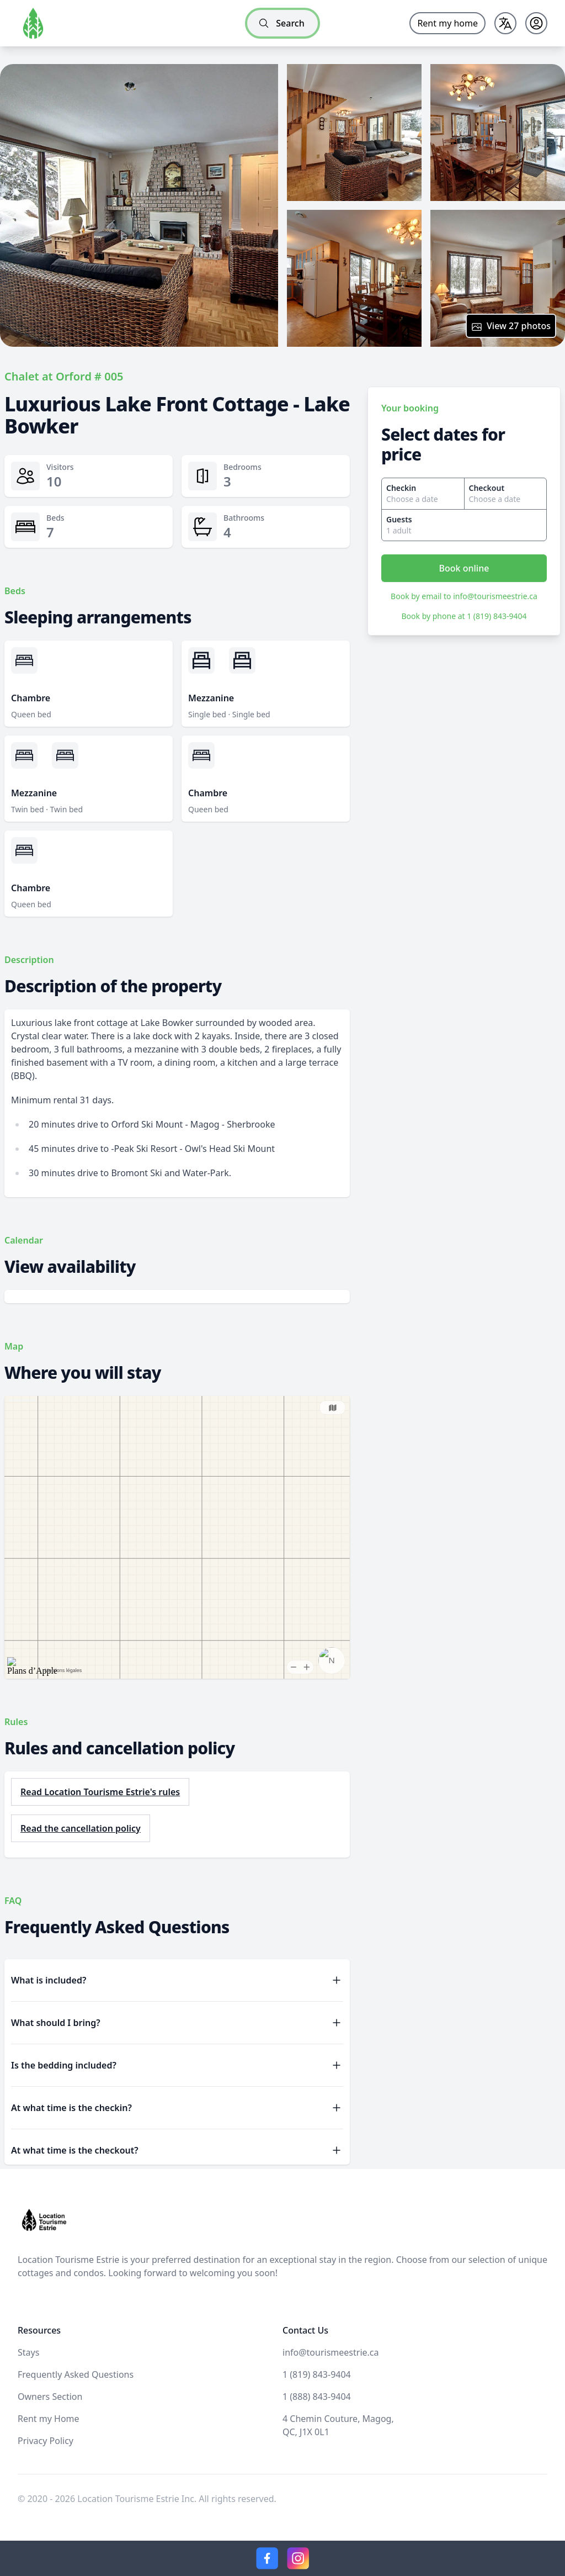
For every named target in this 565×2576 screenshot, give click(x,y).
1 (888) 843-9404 (316, 2396)
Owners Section (50, 2396)
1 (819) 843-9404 (316, 2374)
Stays (28, 2352)
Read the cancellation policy (80, 1828)
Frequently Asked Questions (76, 2374)
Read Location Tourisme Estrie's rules (100, 1792)
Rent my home (447, 23)
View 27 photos (511, 326)
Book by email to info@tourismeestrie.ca (464, 596)
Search (281, 23)
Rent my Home (48, 2419)
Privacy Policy (45, 2441)
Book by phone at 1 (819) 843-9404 (463, 616)
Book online (464, 568)
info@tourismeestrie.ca (330, 2352)
